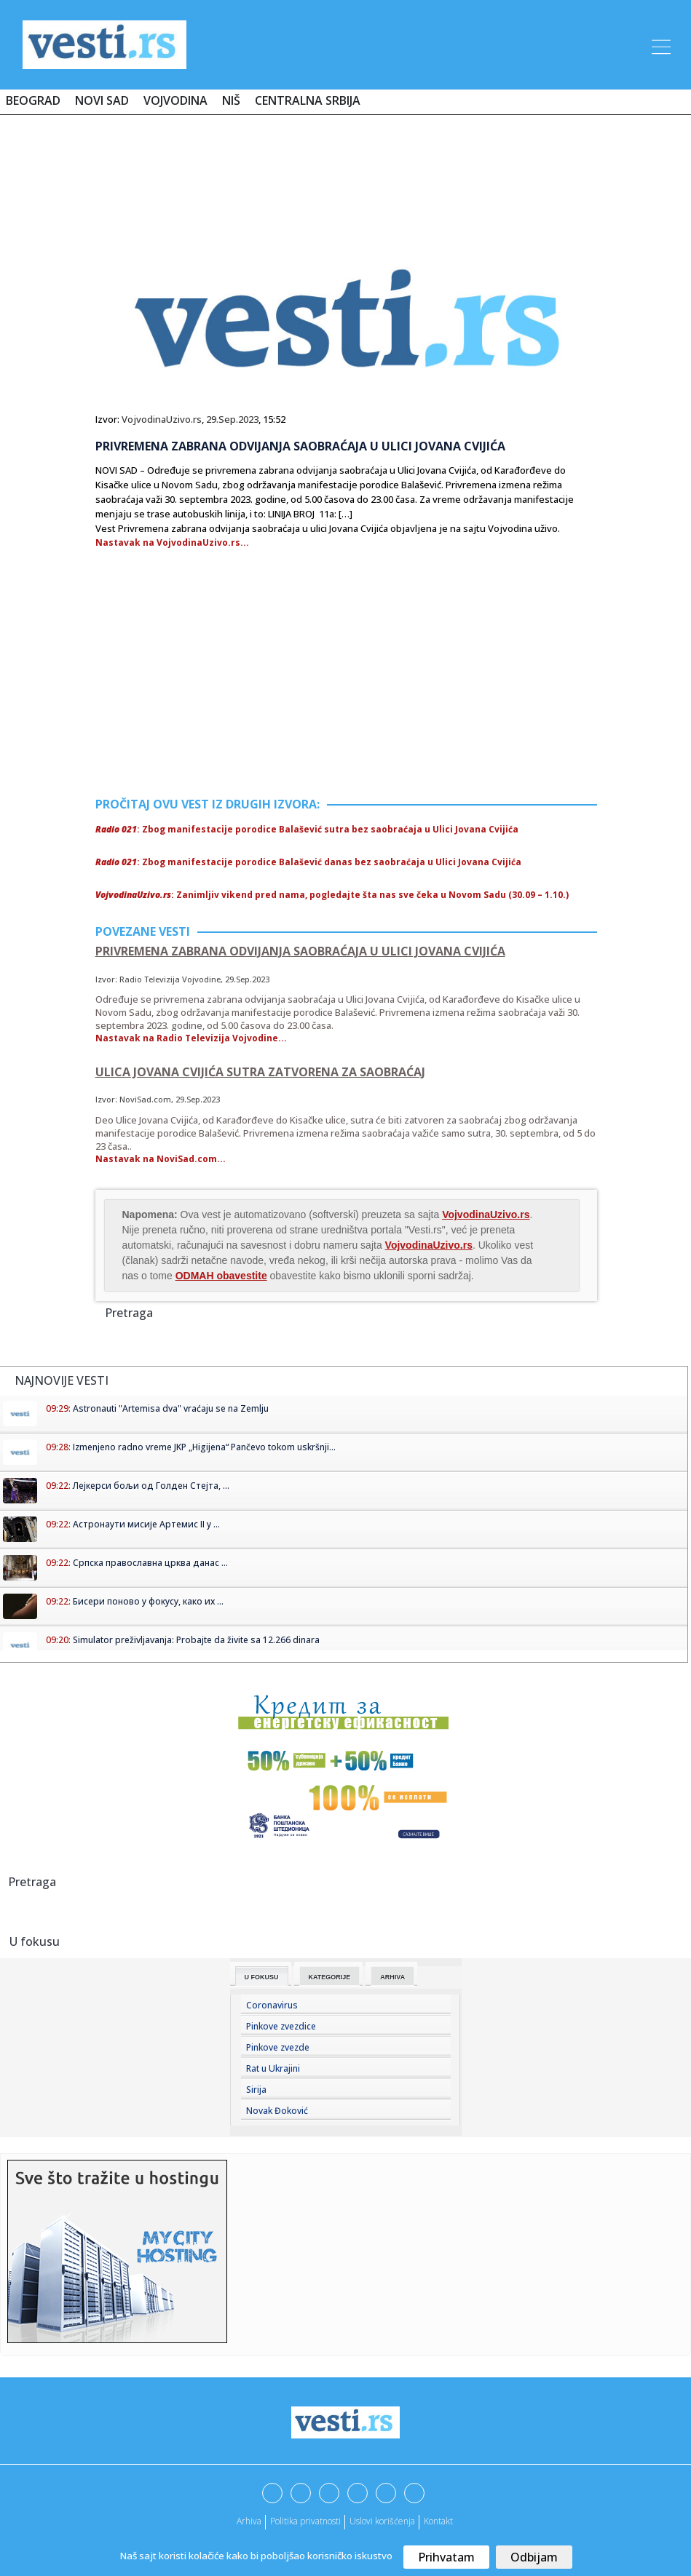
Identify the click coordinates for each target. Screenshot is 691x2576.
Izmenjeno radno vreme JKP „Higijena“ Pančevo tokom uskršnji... (204, 1447)
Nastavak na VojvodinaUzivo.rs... (172, 542)
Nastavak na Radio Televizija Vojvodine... (191, 1038)
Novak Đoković (277, 2110)
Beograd (33, 100)
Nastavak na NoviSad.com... (160, 1159)
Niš (231, 100)
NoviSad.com (145, 1099)
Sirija (256, 2089)
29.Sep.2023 (232, 419)
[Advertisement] (345, 168)
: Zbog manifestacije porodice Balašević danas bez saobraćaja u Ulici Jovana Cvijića (308, 862)
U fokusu (262, 1977)
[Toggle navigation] (659, 44)
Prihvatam (446, 2557)
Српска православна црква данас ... (150, 1563)
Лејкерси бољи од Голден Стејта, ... (151, 1485)
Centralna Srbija (307, 100)
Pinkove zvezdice (281, 2026)
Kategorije (330, 1977)
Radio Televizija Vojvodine (170, 979)
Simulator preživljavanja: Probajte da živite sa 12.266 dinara (196, 1640)
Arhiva (392, 1977)
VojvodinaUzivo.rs (162, 419)
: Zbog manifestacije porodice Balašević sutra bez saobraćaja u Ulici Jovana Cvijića (306, 829)
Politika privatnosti (305, 2521)
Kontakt (438, 2521)
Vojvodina (175, 100)
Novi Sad (102, 100)
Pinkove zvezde (277, 2047)
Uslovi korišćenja (382, 2521)
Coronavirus (272, 2005)
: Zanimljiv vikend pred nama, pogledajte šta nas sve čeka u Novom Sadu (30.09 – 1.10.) (332, 895)
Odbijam (534, 2557)
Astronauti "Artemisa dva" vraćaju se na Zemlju (171, 1408)
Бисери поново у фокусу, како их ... (148, 1601)
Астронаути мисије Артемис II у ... (146, 1524)
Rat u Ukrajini (273, 2068)
